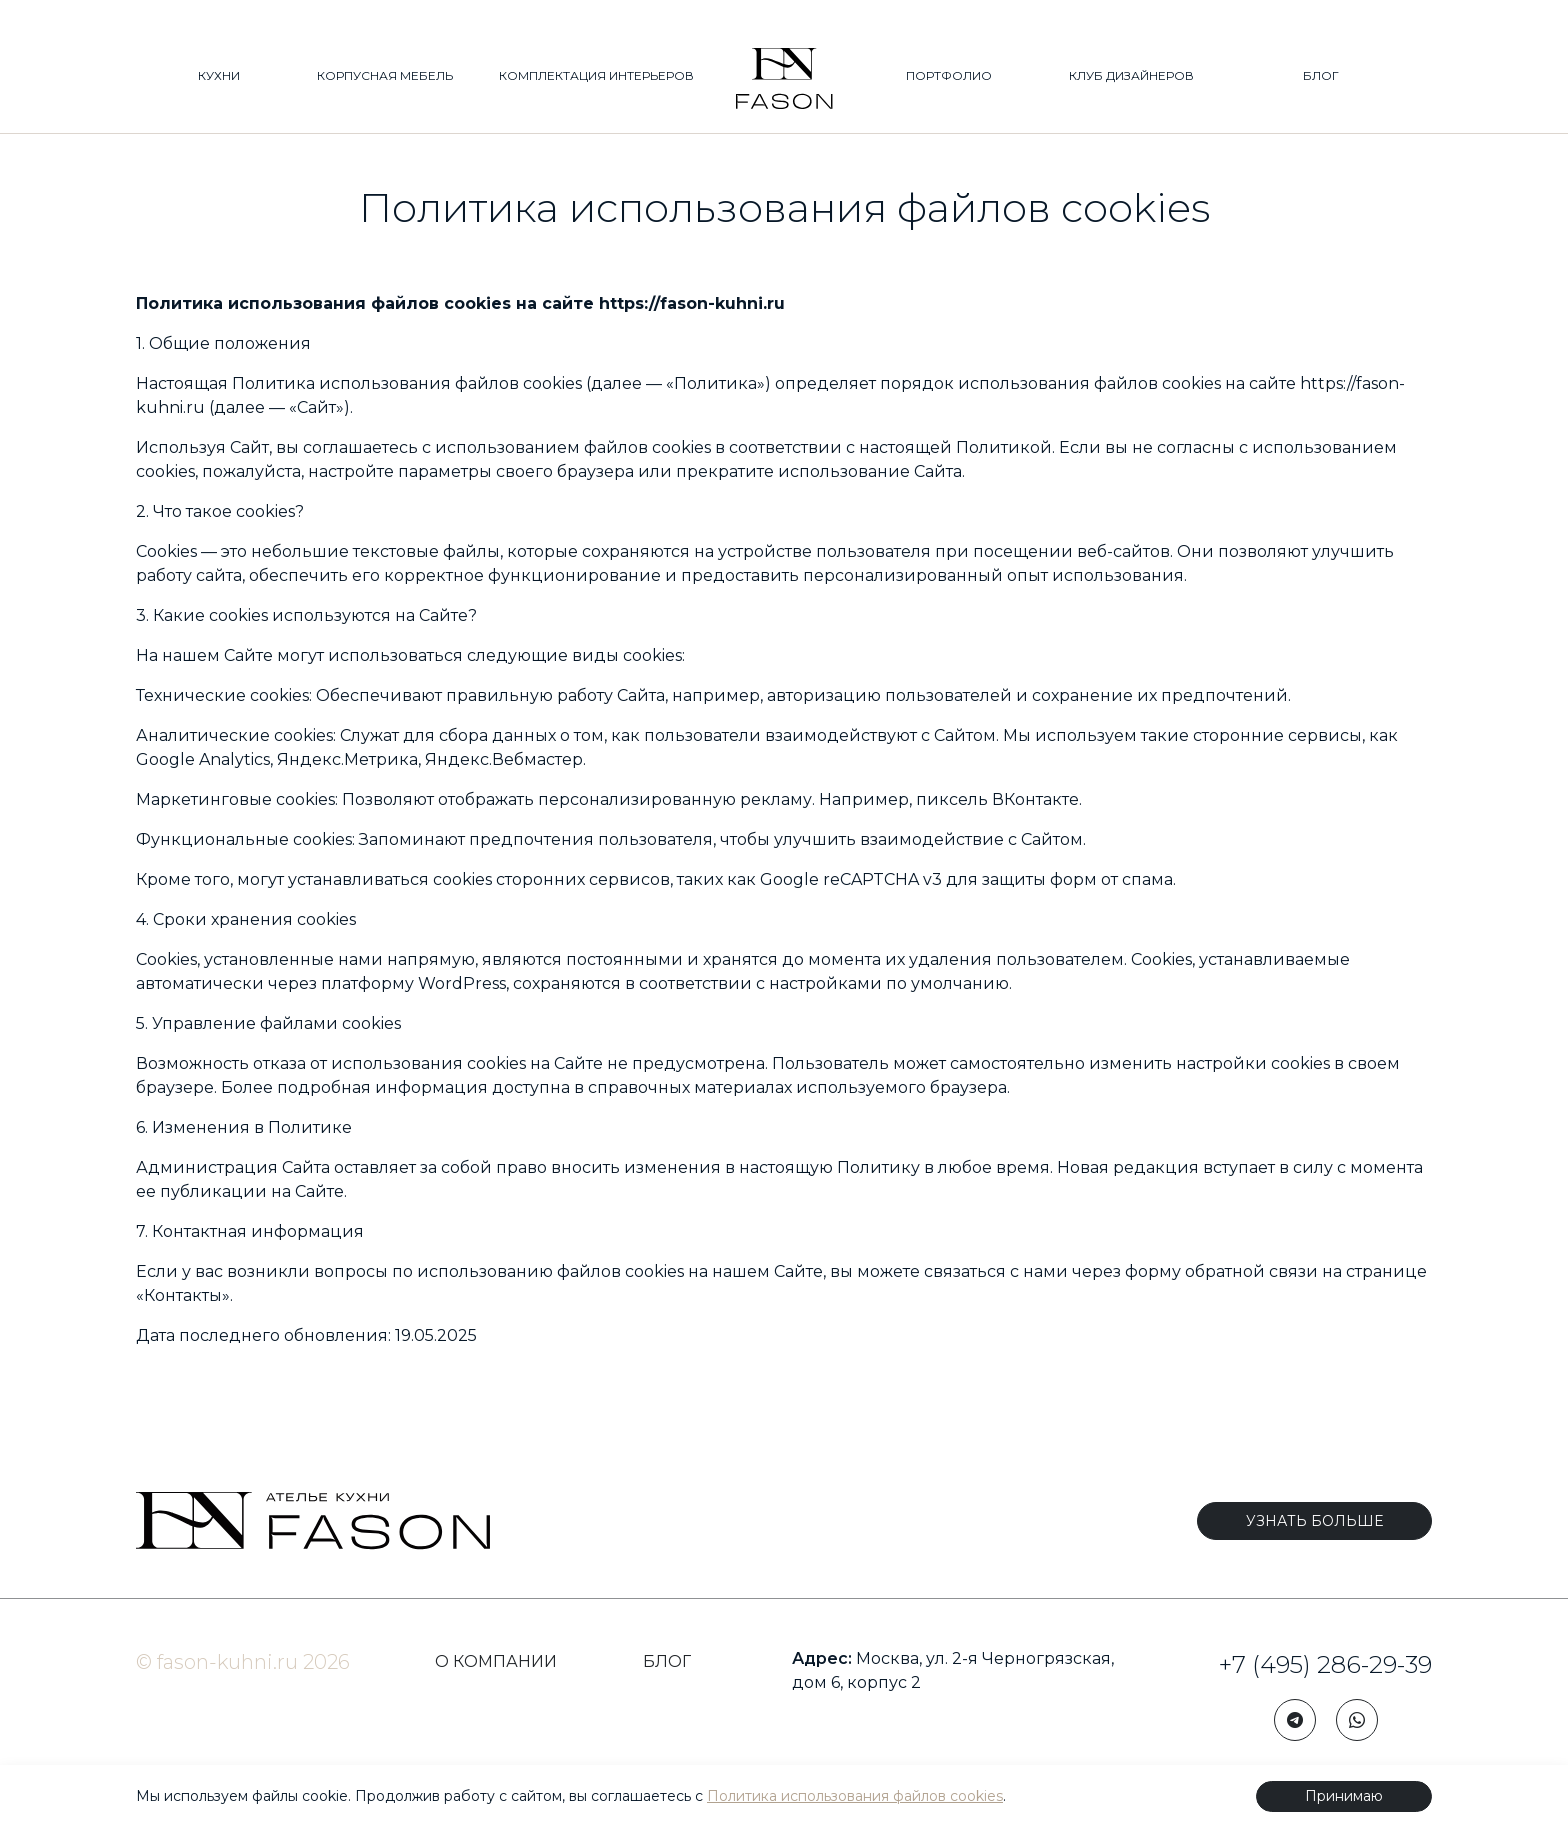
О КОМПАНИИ (496, 1661)
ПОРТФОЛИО (949, 76)
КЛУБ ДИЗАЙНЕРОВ (1131, 76)
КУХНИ (219, 76)
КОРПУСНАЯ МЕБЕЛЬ (385, 76)
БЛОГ (1321, 76)
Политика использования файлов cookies (855, 1796)
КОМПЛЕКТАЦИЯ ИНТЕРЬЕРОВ (596, 76)
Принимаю (1344, 1796)
